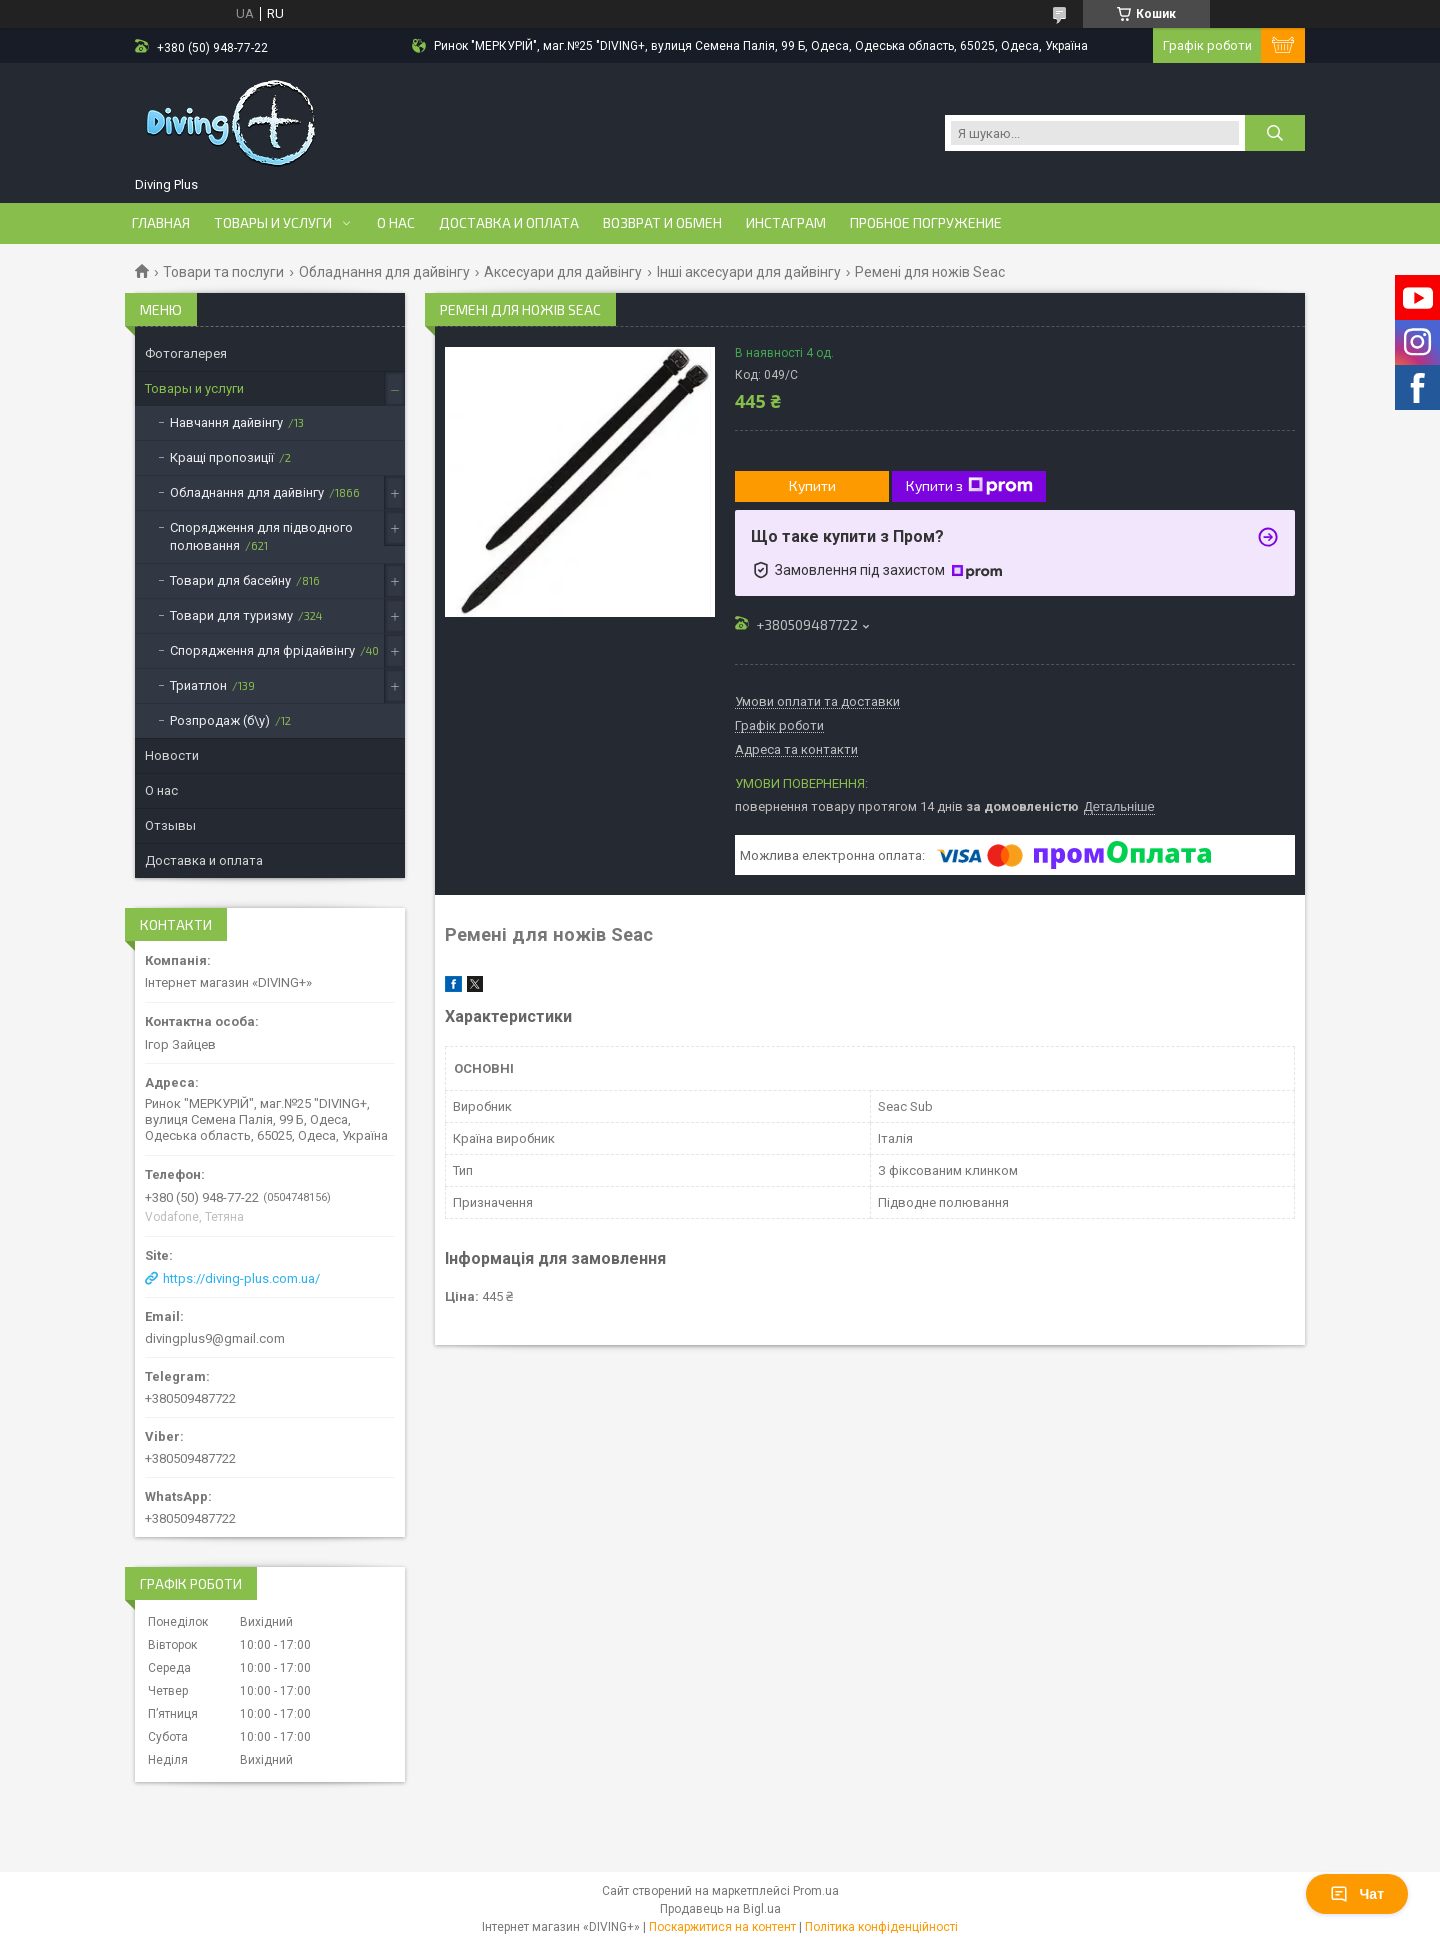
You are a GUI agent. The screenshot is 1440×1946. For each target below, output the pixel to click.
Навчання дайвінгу (226, 422)
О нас (396, 223)
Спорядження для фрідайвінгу (262, 650)
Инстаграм (786, 223)
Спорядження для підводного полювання (261, 536)
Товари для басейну (230, 580)
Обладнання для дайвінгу (384, 272)
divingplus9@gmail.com (215, 1338)
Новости (172, 755)
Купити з (969, 486)
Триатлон (198, 685)
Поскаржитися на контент (722, 1927)
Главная (161, 223)
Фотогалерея (186, 353)
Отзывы (170, 825)
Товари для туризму (231, 615)
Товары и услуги (273, 223)
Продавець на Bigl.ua (720, 1909)
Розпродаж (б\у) (220, 720)
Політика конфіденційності (881, 1927)
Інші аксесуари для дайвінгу (749, 272)
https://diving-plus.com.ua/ (241, 1278)
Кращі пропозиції (222, 457)
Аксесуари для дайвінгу (563, 272)
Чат (1357, 1894)
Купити (812, 485)
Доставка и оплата (509, 223)
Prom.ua (816, 1891)
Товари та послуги (223, 272)
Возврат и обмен (662, 223)
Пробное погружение (926, 223)
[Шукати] (1275, 133)
